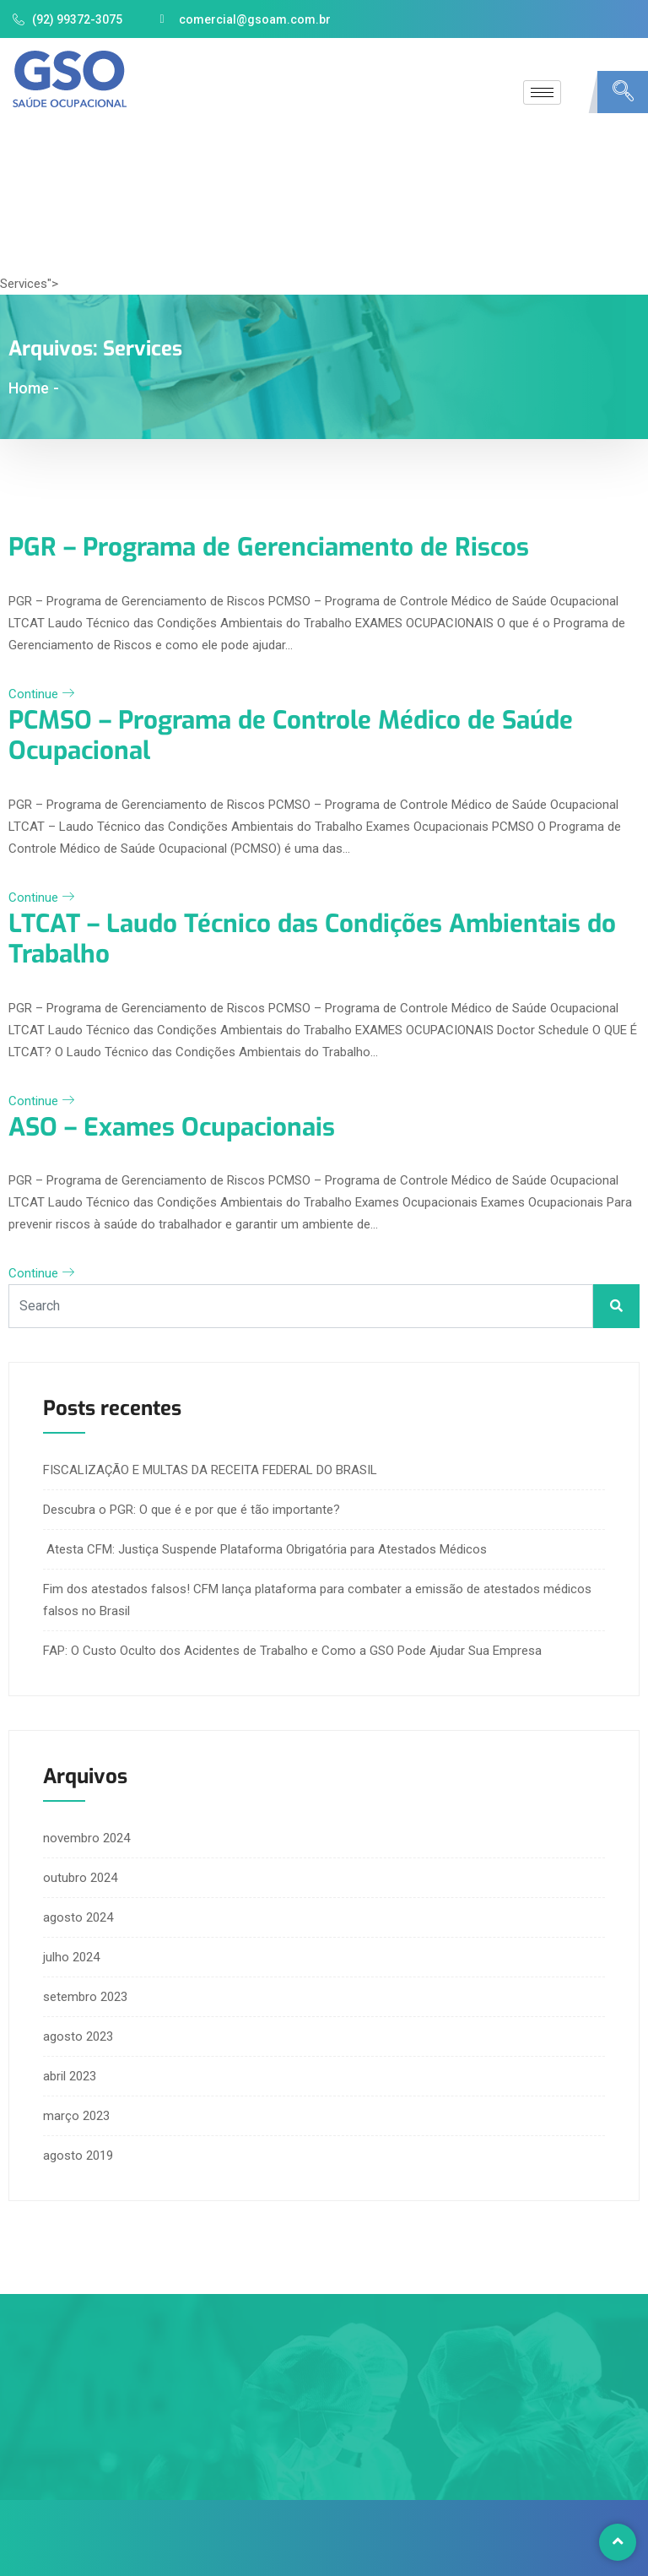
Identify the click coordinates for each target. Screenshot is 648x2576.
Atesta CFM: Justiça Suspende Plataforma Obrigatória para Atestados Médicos (265, 1546)
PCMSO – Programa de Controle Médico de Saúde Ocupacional (297, 734)
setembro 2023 (85, 1994)
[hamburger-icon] (542, 92)
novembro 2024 (86, 1835)
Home (28, 388)
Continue (41, 693)
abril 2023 (69, 2073)
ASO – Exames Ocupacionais (175, 1125)
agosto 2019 (78, 2153)
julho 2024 (71, 1954)
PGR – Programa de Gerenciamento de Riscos (274, 547)
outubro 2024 (80, 1875)
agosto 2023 (78, 2034)
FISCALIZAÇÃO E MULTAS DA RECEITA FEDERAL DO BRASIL (210, 1467)
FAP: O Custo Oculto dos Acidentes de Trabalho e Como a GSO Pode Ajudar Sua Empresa (292, 1648)
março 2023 (76, 2113)
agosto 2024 (78, 1915)
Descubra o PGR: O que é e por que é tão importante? (191, 1507)
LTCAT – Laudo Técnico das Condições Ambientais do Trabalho (319, 937)
